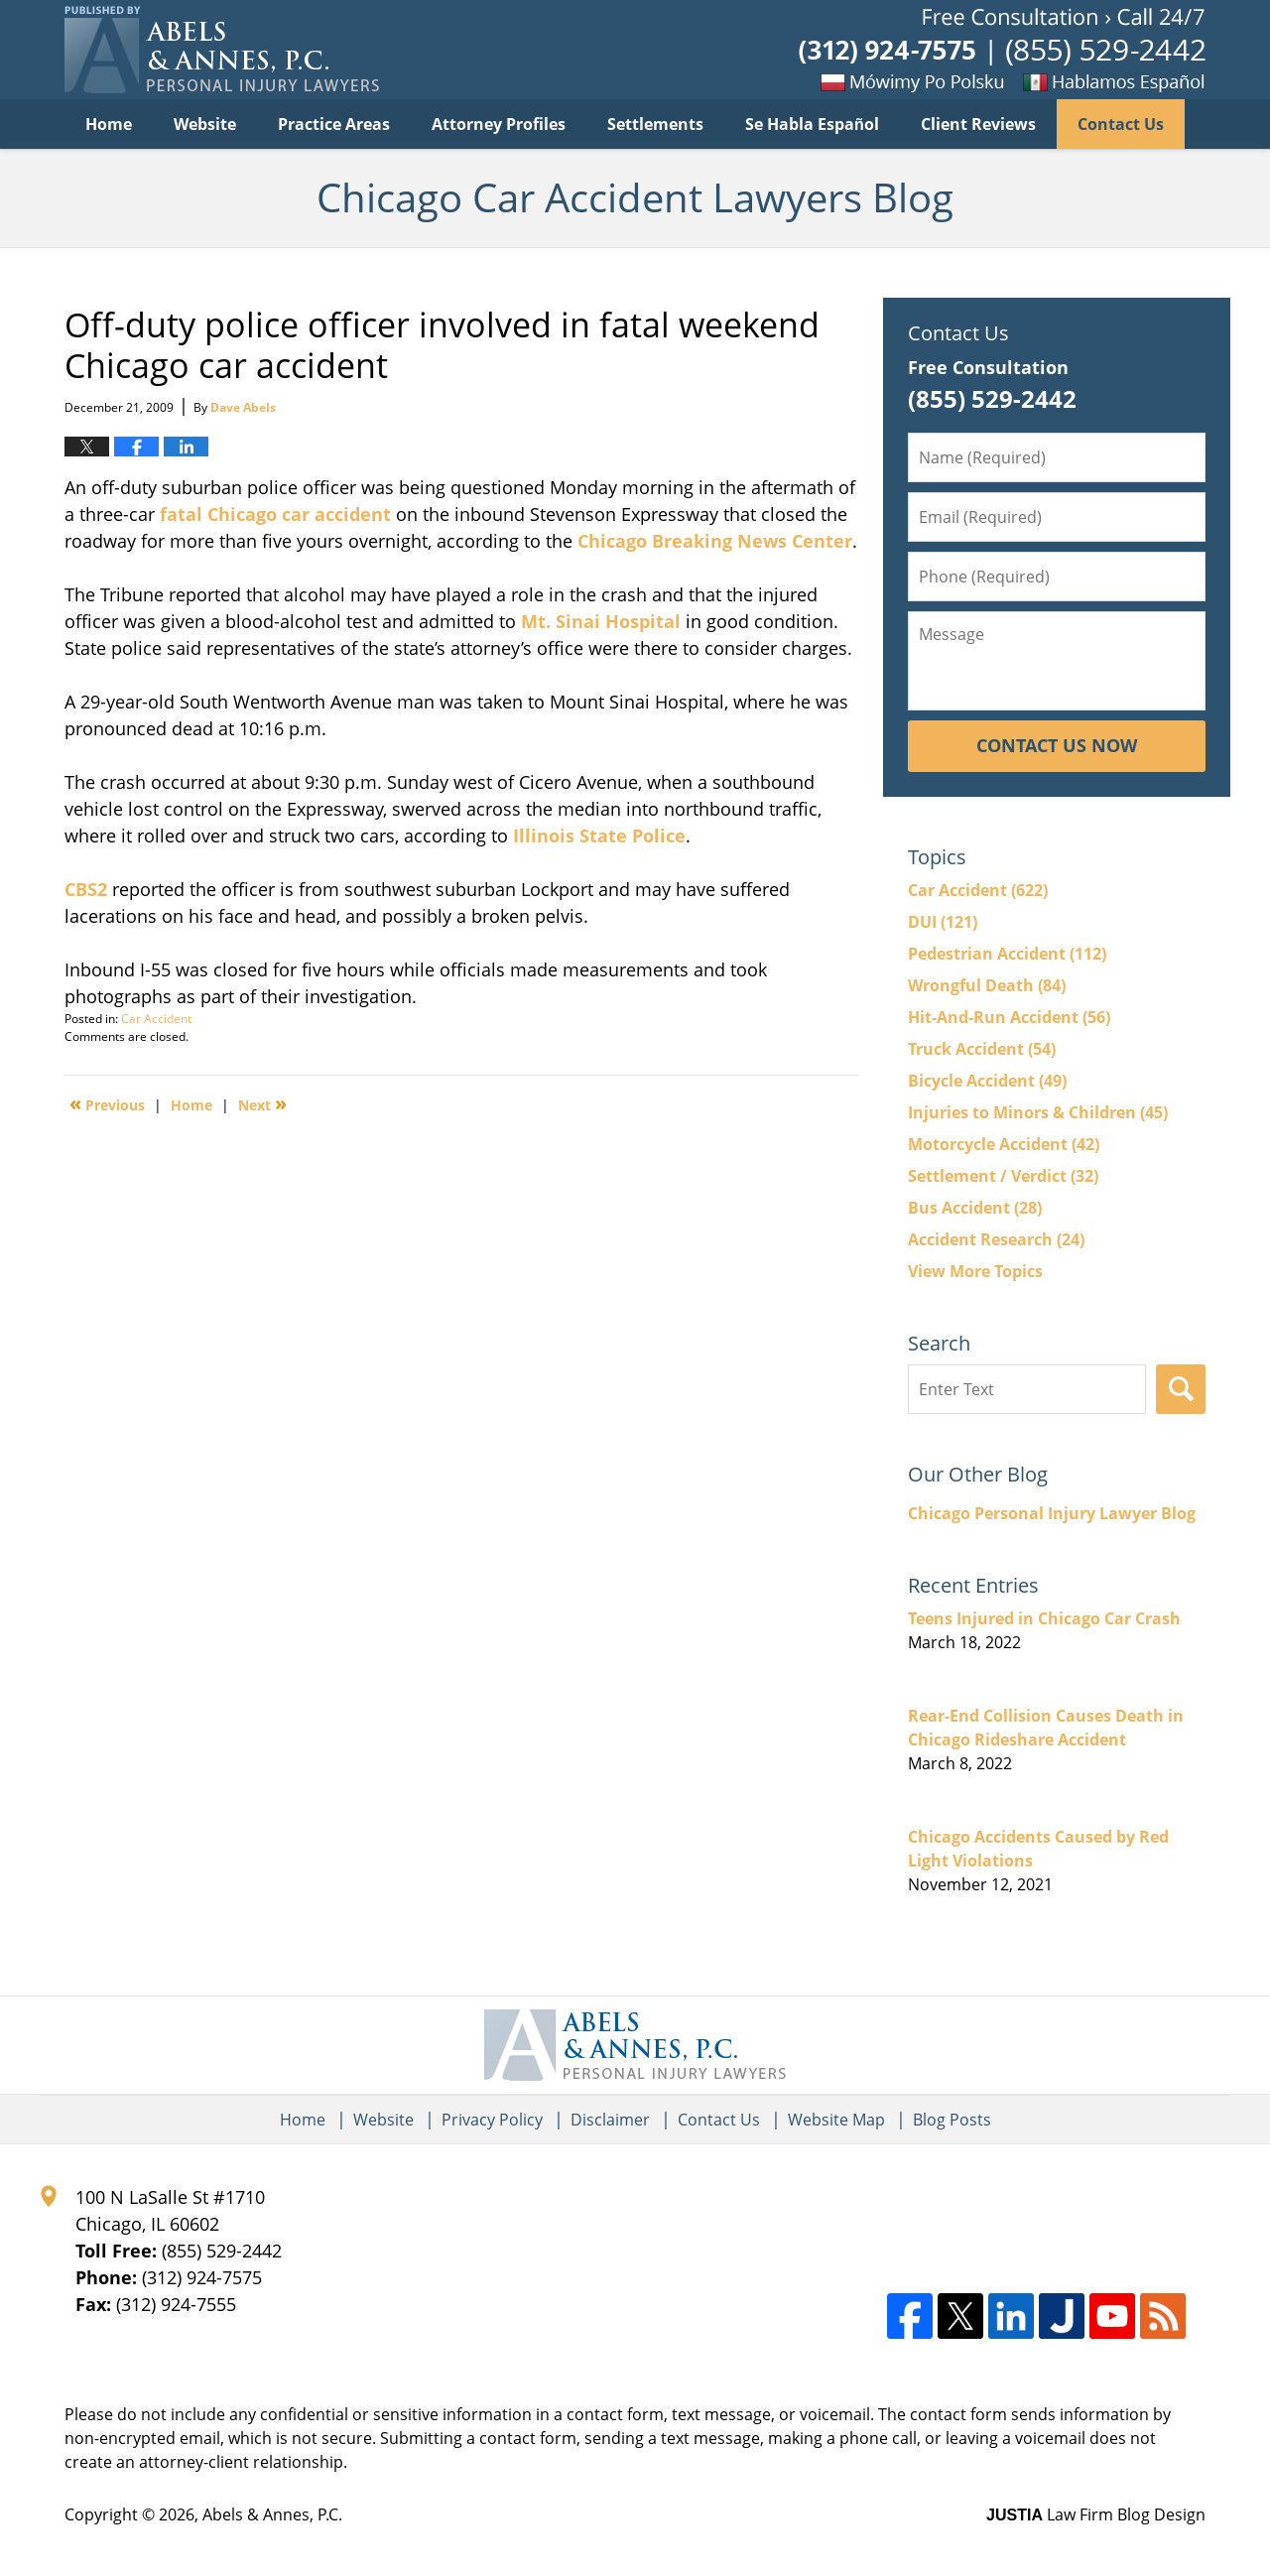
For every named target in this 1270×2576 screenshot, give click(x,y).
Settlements (655, 124)
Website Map (836, 2119)
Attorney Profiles (499, 124)
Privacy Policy (492, 2119)
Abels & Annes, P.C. (272, 2514)
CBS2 (85, 889)
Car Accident (156, 1018)
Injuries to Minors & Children (1038, 1112)
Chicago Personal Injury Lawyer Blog (1052, 1513)
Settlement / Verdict (1003, 1176)
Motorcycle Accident (1003, 1144)
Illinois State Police (599, 835)
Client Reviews (978, 124)
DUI (942, 922)
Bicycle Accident (987, 1081)
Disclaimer (610, 2119)
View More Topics (975, 1271)
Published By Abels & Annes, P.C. (1002, 50)
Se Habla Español (812, 124)
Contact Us (1121, 124)
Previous (107, 1103)
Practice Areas (334, 124)
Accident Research (996, 1239)
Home (108, 124)
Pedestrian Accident (1007, 954)
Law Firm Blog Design (1096, 2514)
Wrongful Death (987, 985)
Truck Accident (982, 1049)
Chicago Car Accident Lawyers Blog (221, 49)
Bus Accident (975, 1208)
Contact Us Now (1056, 745)
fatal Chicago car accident (273, 514)
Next (262, 1103)
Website (205, 124)
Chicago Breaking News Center (714, 541)
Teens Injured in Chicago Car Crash (1044, 1618)
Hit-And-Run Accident (1009, 1017)
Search (1181, 1389)
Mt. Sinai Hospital (601, 621)
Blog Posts (952, 2119)
